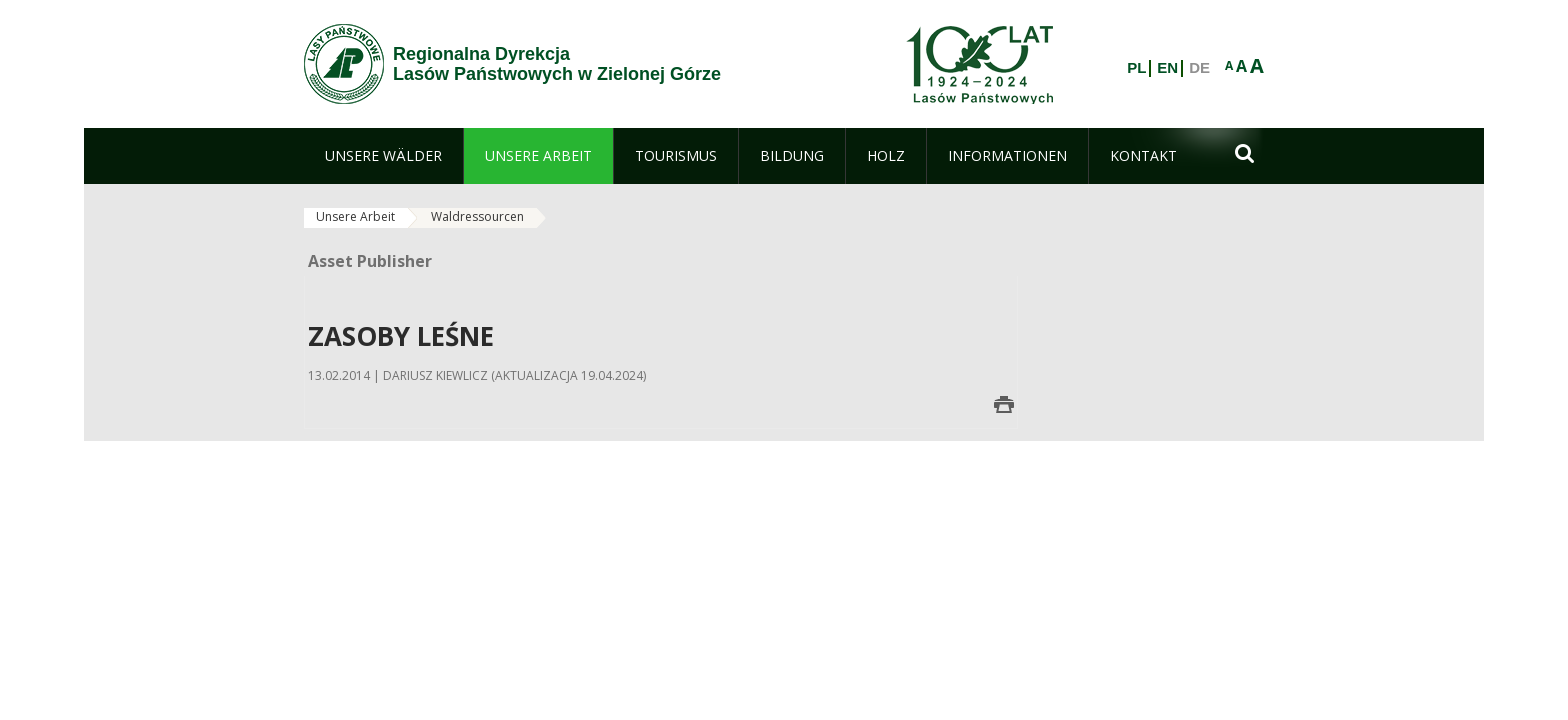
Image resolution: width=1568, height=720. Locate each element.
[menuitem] (383, 156)
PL (1136, 68)
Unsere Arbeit (355, 216)
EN (1167, 68)
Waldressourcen (477, 216)
